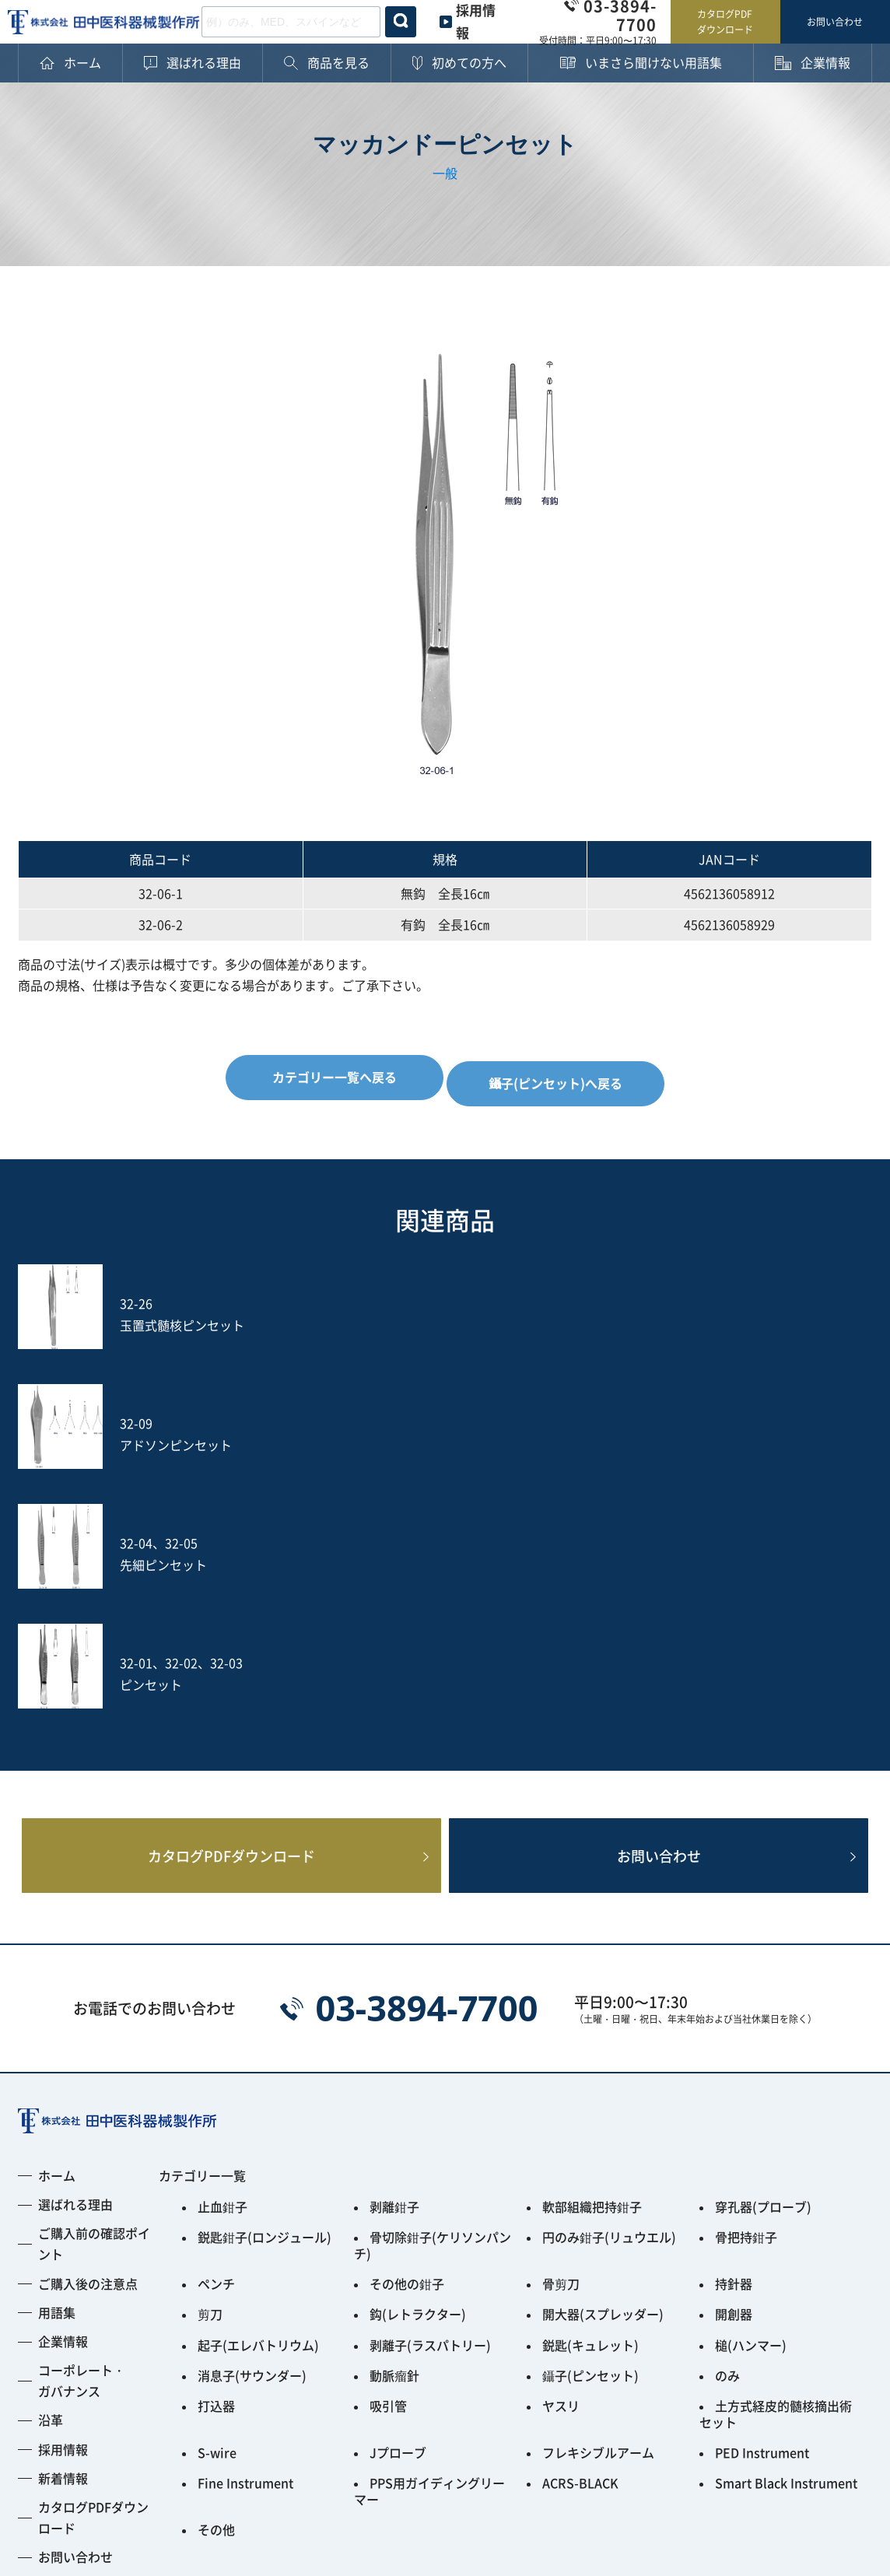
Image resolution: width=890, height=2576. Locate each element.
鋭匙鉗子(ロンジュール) (264, 1995)
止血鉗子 (222, 1969)
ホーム (56, 1939)
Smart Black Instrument (786, 2205)
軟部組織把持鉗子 (592, 1969)
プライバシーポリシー (80, 2464)
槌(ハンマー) (751, 2087)
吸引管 (388, 2140)
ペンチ (216, 2034)
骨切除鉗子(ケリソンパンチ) (432, 2001)
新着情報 (63, 2242)
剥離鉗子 (394, 1969)
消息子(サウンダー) (252, 2114)
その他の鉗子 (407, 2034)
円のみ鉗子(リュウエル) (609, 1995)
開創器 (733, 2061)
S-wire (217, 2179)
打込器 (216, 2140)
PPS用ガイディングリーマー (429, 2211)
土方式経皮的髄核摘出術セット (775, 2146)
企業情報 (63, 2105)
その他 (216, 2244)
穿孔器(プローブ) (763, 1969)
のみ (727, 2114)
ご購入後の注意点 (88, 2047)
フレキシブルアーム (598, 2179)
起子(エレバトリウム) (258, 2087)
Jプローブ (398, 2179)
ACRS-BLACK (580, 2205)
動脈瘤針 (394, 2114)
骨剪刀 (561, 2034)
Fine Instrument (245, 2205)
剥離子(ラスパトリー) (430, 2087)
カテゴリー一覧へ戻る (327, 1076)
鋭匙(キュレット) (590, 2087)
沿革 (50, 2184)
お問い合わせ (835, 21)
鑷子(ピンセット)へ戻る (562, 1076)
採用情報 (63, 2213)
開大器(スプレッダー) (603, 2061)
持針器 (733, 2034)
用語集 (56, 2076)
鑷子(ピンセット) (590, 2114)
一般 (445, 172)
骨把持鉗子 (746, 1995)
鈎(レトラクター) (418, 2061)
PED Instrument (762, 2179)
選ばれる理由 (75, 1968)
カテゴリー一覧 (202, 1939)
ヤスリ (561, 2140)
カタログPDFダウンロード (725, 21)
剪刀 (210, 2061)
